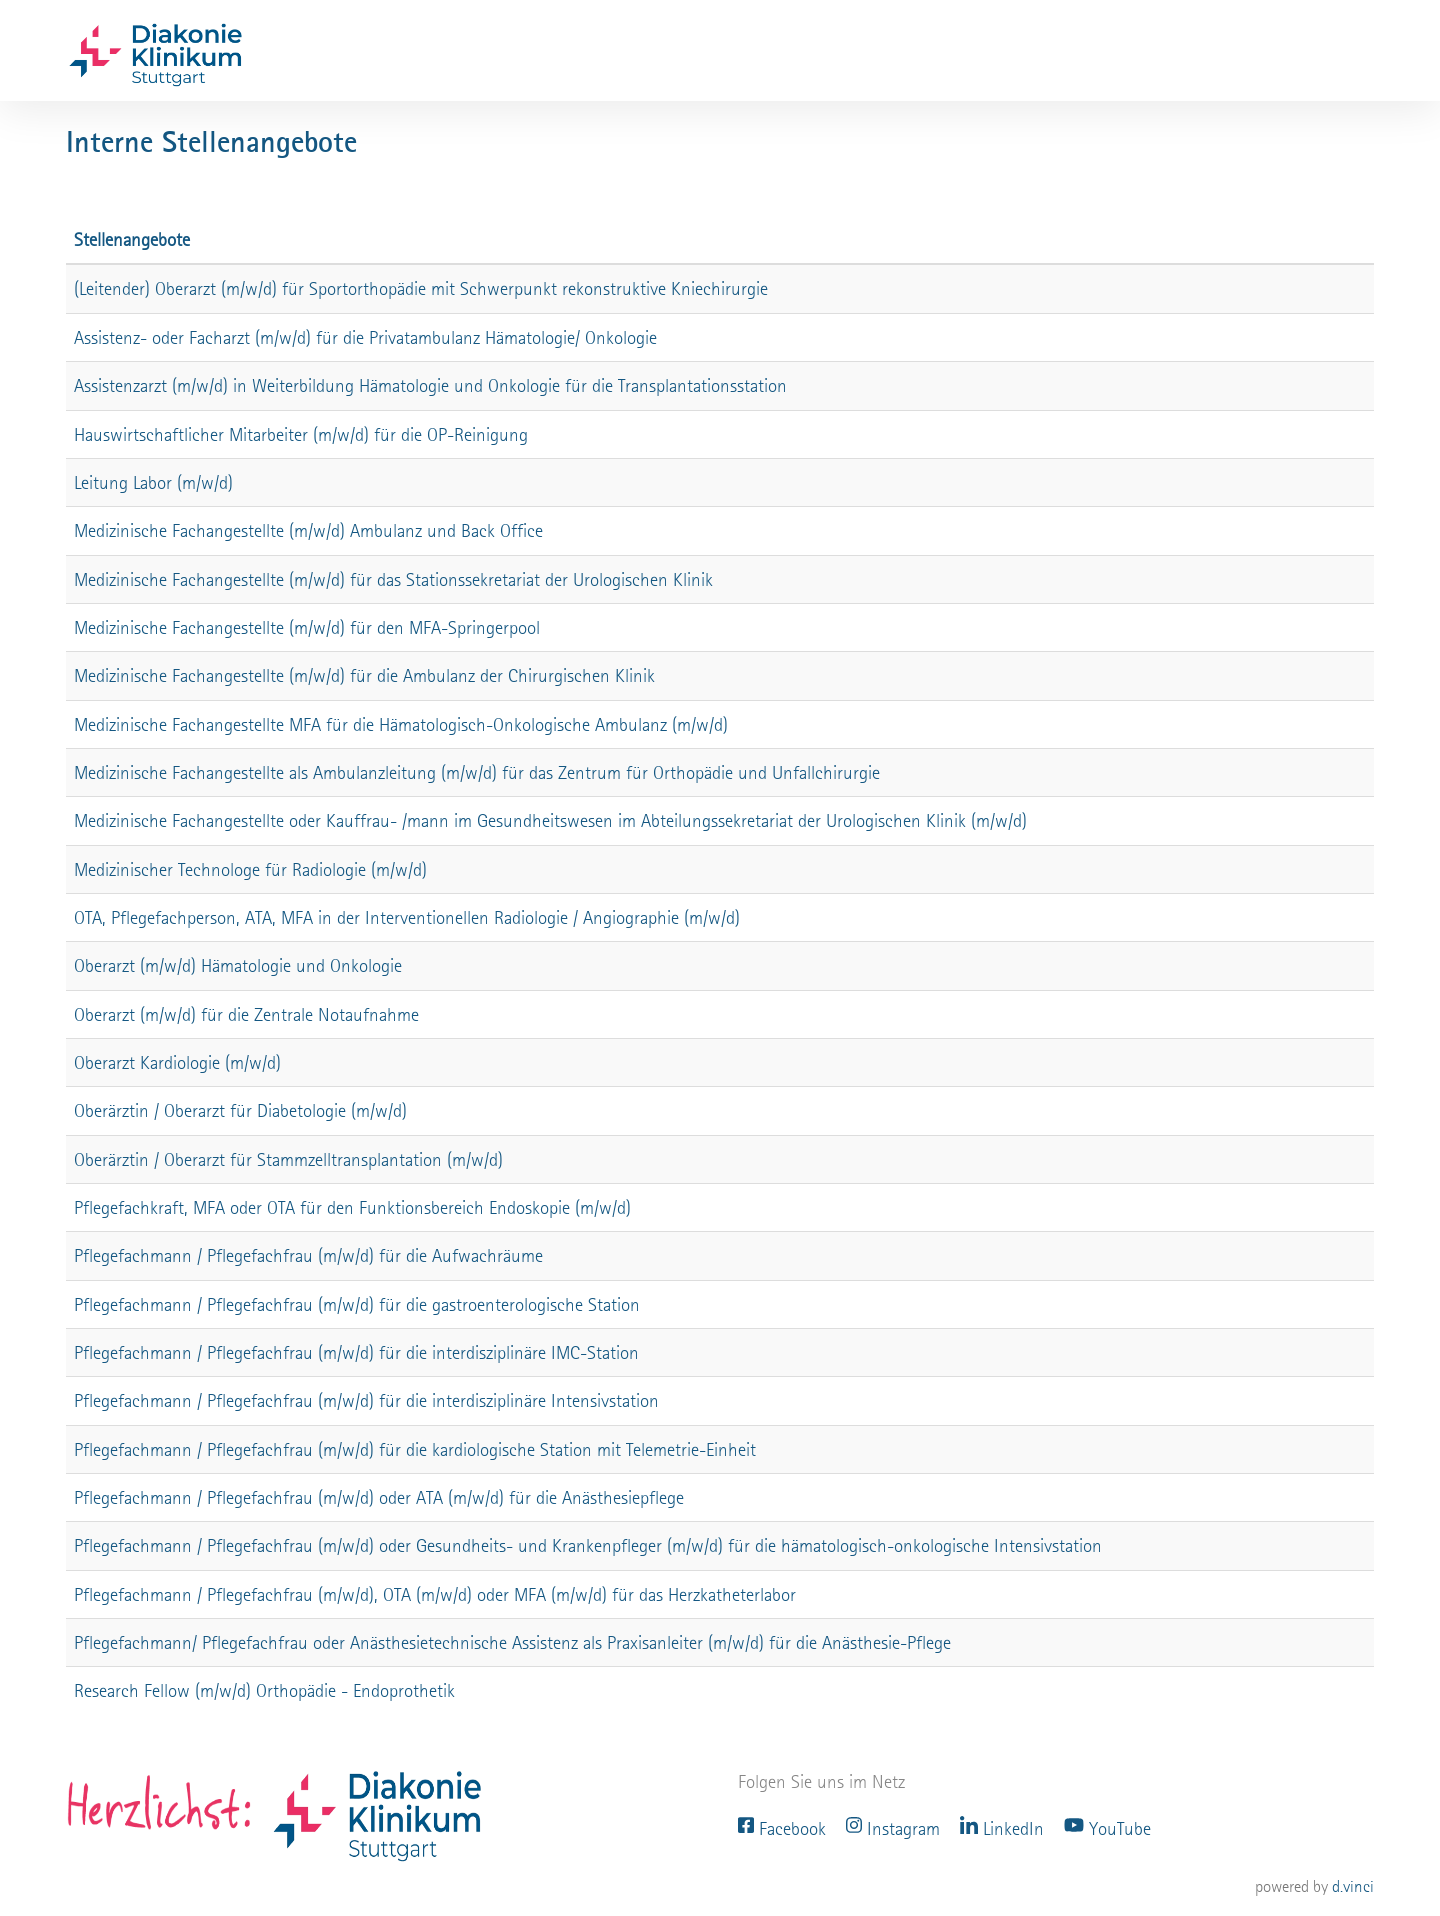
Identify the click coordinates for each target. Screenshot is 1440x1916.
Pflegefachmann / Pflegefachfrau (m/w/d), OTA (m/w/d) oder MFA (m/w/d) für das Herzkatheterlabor (435, 1594)
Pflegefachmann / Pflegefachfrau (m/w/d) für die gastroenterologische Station (357, 1304)
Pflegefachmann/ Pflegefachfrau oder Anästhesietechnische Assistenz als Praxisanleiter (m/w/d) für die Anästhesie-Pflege (512, 1642)
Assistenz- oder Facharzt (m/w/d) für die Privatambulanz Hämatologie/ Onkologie (365, 337)
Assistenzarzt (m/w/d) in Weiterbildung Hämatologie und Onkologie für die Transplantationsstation (430, 385)
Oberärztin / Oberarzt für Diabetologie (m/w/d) (240, 1110)
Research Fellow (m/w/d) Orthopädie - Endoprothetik (264, 1690)
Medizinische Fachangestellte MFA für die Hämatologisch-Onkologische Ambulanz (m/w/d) (401, 724)
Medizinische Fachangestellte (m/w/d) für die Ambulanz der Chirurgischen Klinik (364, 675)
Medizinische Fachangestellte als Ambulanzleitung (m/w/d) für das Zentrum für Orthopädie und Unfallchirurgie (477, 772)
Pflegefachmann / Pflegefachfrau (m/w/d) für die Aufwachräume (308, 1255)
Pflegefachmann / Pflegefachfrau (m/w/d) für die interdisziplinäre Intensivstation (366, 1400)
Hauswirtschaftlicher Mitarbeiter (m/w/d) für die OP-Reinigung (301, 434)
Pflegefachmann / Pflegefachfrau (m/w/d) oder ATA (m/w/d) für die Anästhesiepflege (379, 1497)
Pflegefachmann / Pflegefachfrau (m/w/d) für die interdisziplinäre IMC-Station (356, 1352)
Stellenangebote (132, 239)
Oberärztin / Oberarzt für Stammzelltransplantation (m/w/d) (288, 1159)
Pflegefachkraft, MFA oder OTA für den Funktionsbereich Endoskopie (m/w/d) (352, 1207)
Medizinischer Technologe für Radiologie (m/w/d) (250, 869)
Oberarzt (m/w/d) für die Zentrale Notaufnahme (246, 1014)
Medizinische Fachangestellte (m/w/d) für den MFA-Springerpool (307, 627)
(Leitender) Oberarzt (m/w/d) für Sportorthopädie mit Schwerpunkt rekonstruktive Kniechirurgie (421, 288)
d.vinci (1353, 1886)
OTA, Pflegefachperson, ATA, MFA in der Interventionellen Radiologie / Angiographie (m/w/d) (407, 917)
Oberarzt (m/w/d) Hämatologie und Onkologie (238, 965)
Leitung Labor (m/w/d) (153, 482)
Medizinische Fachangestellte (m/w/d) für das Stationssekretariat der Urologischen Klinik (393, 579)
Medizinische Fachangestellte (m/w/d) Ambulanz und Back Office (308, 530)
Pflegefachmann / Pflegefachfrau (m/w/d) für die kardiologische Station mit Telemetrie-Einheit (415, 1449)
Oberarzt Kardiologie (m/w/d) (177, 1062)
